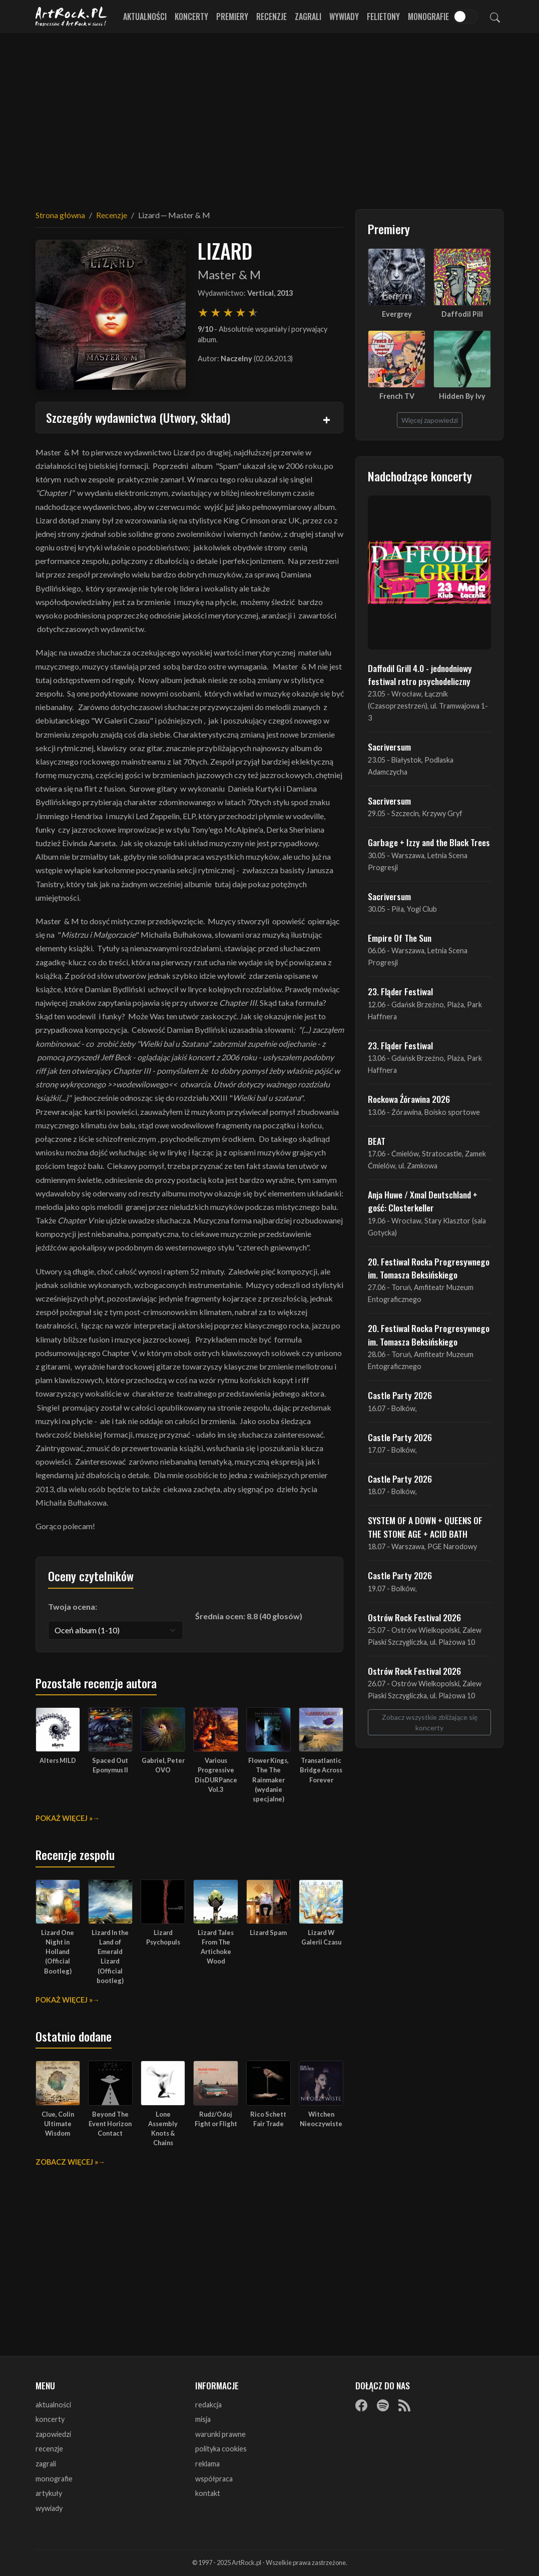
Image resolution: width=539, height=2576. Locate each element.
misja (203, 2419)
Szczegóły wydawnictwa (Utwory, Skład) (138, 417)
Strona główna (60, 215)
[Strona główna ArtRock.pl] (72, 16)
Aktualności (145, 17)
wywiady (49, 2508)
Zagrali (308, 17)
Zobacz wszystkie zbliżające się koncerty (429, 1722)
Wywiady (344, 17)
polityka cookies (221, 2448)
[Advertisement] (270, 115)
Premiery (232, 17)
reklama (207, 2463)
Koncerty (191, 17)
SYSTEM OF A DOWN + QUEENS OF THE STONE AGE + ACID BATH (425, 1527)
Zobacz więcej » (67, 2162)
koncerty (50, 2419)
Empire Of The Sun (399, 937)
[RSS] (404, 2405)
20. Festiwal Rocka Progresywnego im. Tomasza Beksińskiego (428, 1268)
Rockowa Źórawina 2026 (409, 1098)
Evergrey (397, 314)
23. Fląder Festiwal (400, 991)
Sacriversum (389, 746)
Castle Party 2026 (400, 1395)
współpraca (214, 2478)
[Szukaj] (495, 17)
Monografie (428, 17)
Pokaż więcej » (64, 1818)
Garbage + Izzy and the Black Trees (429, 842)
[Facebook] (361, 2405)
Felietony (383, 17)
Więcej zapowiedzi (429, 420)
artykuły (49, 2493)
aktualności (53, 2404)
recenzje (49, 2448)
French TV (396, 396)
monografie (54, 2478)
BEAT (376, 1140)
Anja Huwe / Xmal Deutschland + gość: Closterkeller (422, 1201)
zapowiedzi (53, 2434)
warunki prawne (220, 2434)
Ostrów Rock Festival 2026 (414, 1617)
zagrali (46, 2463)
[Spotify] (383, 2405)
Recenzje (271, 17)
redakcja (208, 2404)
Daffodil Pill (462, 314)
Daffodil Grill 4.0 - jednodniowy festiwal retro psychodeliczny (420, 675)
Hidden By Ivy (462, 396)
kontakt (207, 2493)
